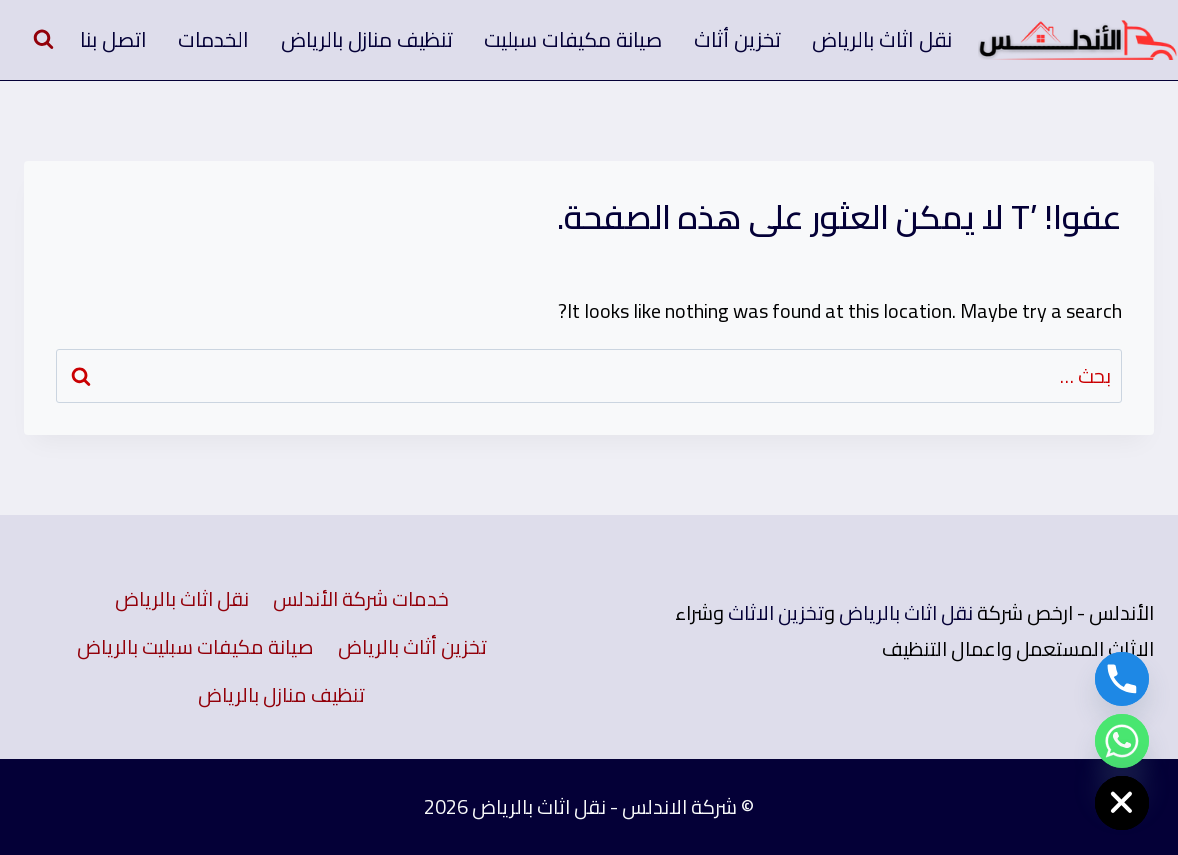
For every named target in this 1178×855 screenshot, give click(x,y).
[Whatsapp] (1122, 741)
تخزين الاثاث (776, 612)
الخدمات (213, 39)
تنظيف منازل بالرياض (367, 39)
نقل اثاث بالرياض (882, 39)
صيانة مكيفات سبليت (573, 39)
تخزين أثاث (737, 39)
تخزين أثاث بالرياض (412, 646)
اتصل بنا (113, 39)
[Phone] (1122, 679)
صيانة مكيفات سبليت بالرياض (195, 646)
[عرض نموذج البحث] (43, 40)
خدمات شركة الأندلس (361, 598)
